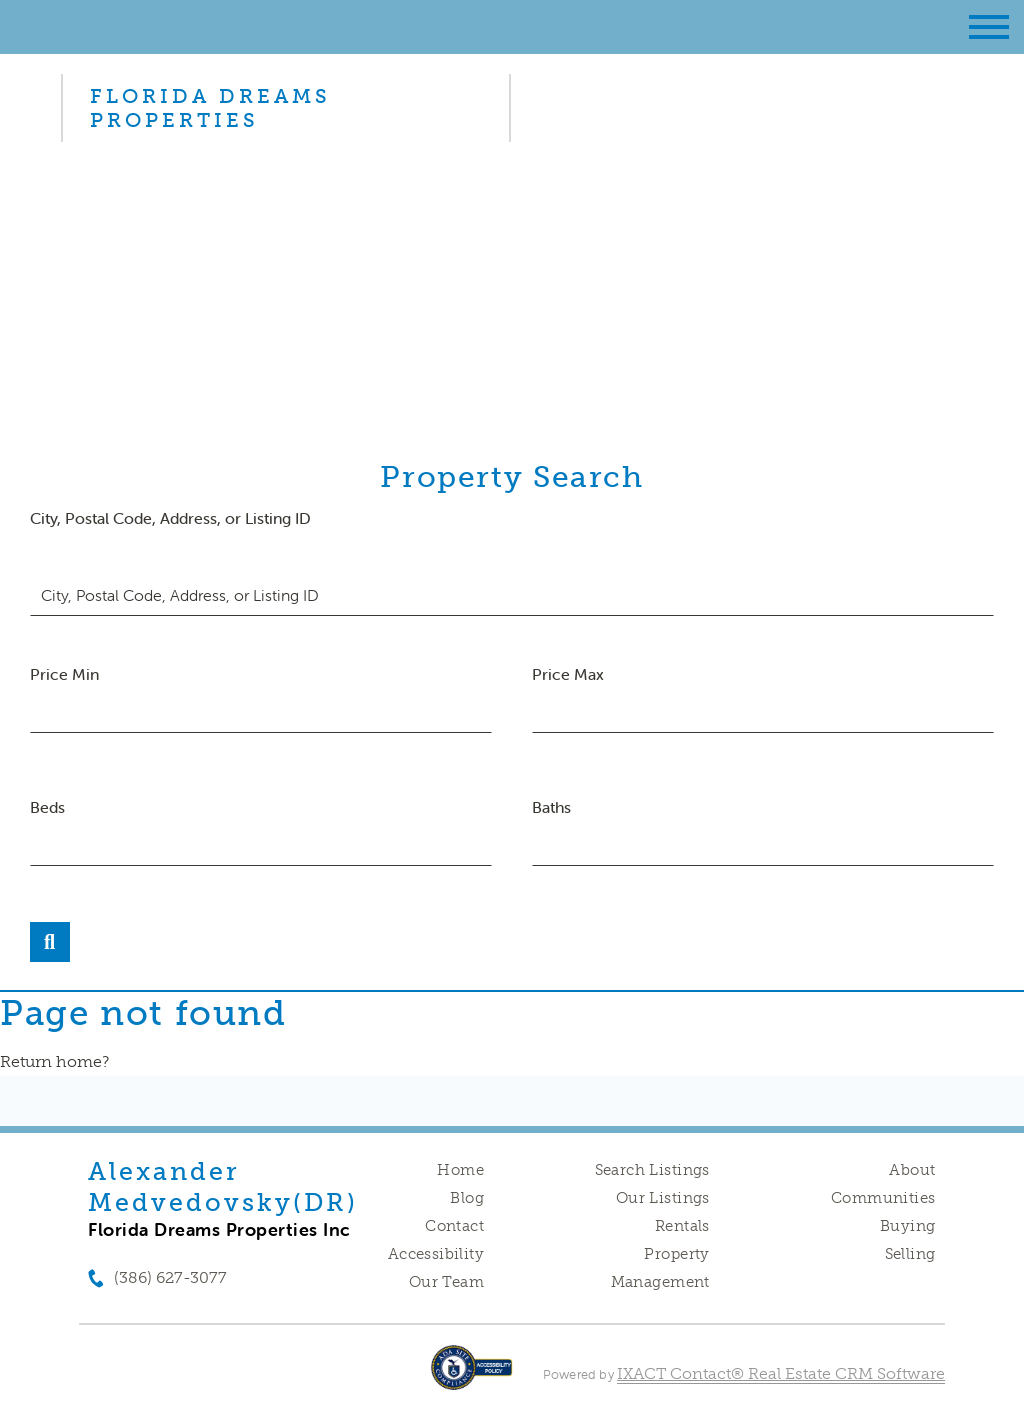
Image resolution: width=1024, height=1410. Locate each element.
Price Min (64, 674)
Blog (467, 1198)
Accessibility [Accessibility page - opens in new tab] (436, 1254)
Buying (908, 1226)
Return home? (54, 1061)
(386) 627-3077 (170, 1277)
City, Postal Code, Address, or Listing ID (170, 518)
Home (460, 1170)
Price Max (568, 674)
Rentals (682, 1226)
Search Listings (652, 1170)
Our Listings (663, 1198)
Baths (551, 807)
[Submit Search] (50, 942)
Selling (910, 1254)
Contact (454, 1226)
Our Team (446, 1282)
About (912, 1170)
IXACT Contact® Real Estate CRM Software (781, 1373)
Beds (47, 807)
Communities (883, 1198)
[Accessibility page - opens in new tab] (471, 1377)
